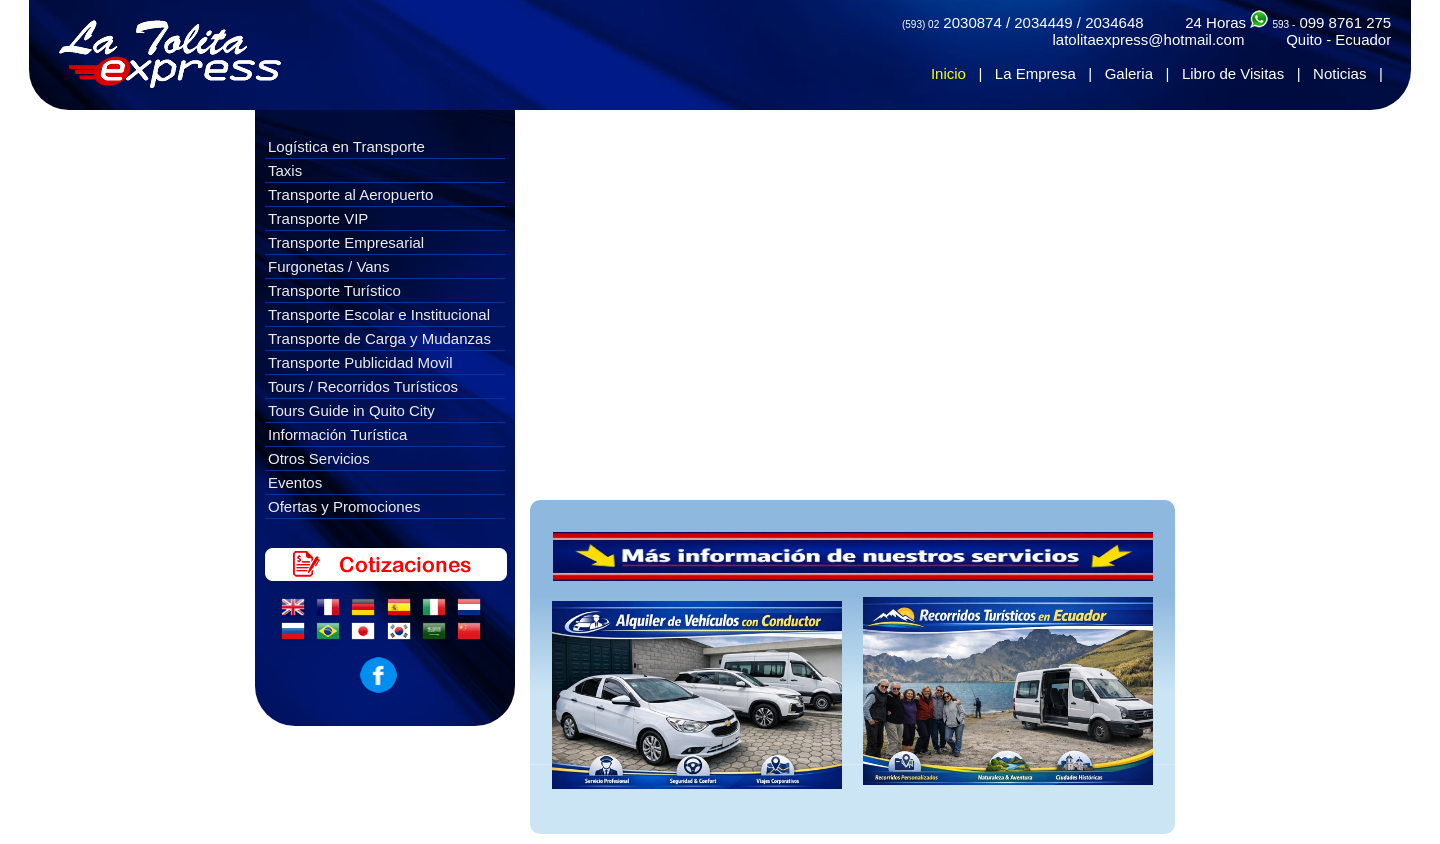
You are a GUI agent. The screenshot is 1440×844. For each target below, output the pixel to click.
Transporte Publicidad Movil (360, 362)
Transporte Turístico (334, 290)
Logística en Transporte (346, 146)
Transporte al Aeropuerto (350, 194)
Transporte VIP (318, 218)
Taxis (285, 170)
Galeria (1129, 73)
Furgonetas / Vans (328, 266)
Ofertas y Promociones (344, 506)
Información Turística (337, 434)
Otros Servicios (319, 458)
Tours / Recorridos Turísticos (363, 386)
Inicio (948, 73)
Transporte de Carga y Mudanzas (379, 338)
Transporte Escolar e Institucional (379, 314)
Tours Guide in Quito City (351, 410)
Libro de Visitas (1233, 73)
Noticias (1339, 73)
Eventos (295, 482)
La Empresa (1035, 73)
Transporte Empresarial (346, 242)
